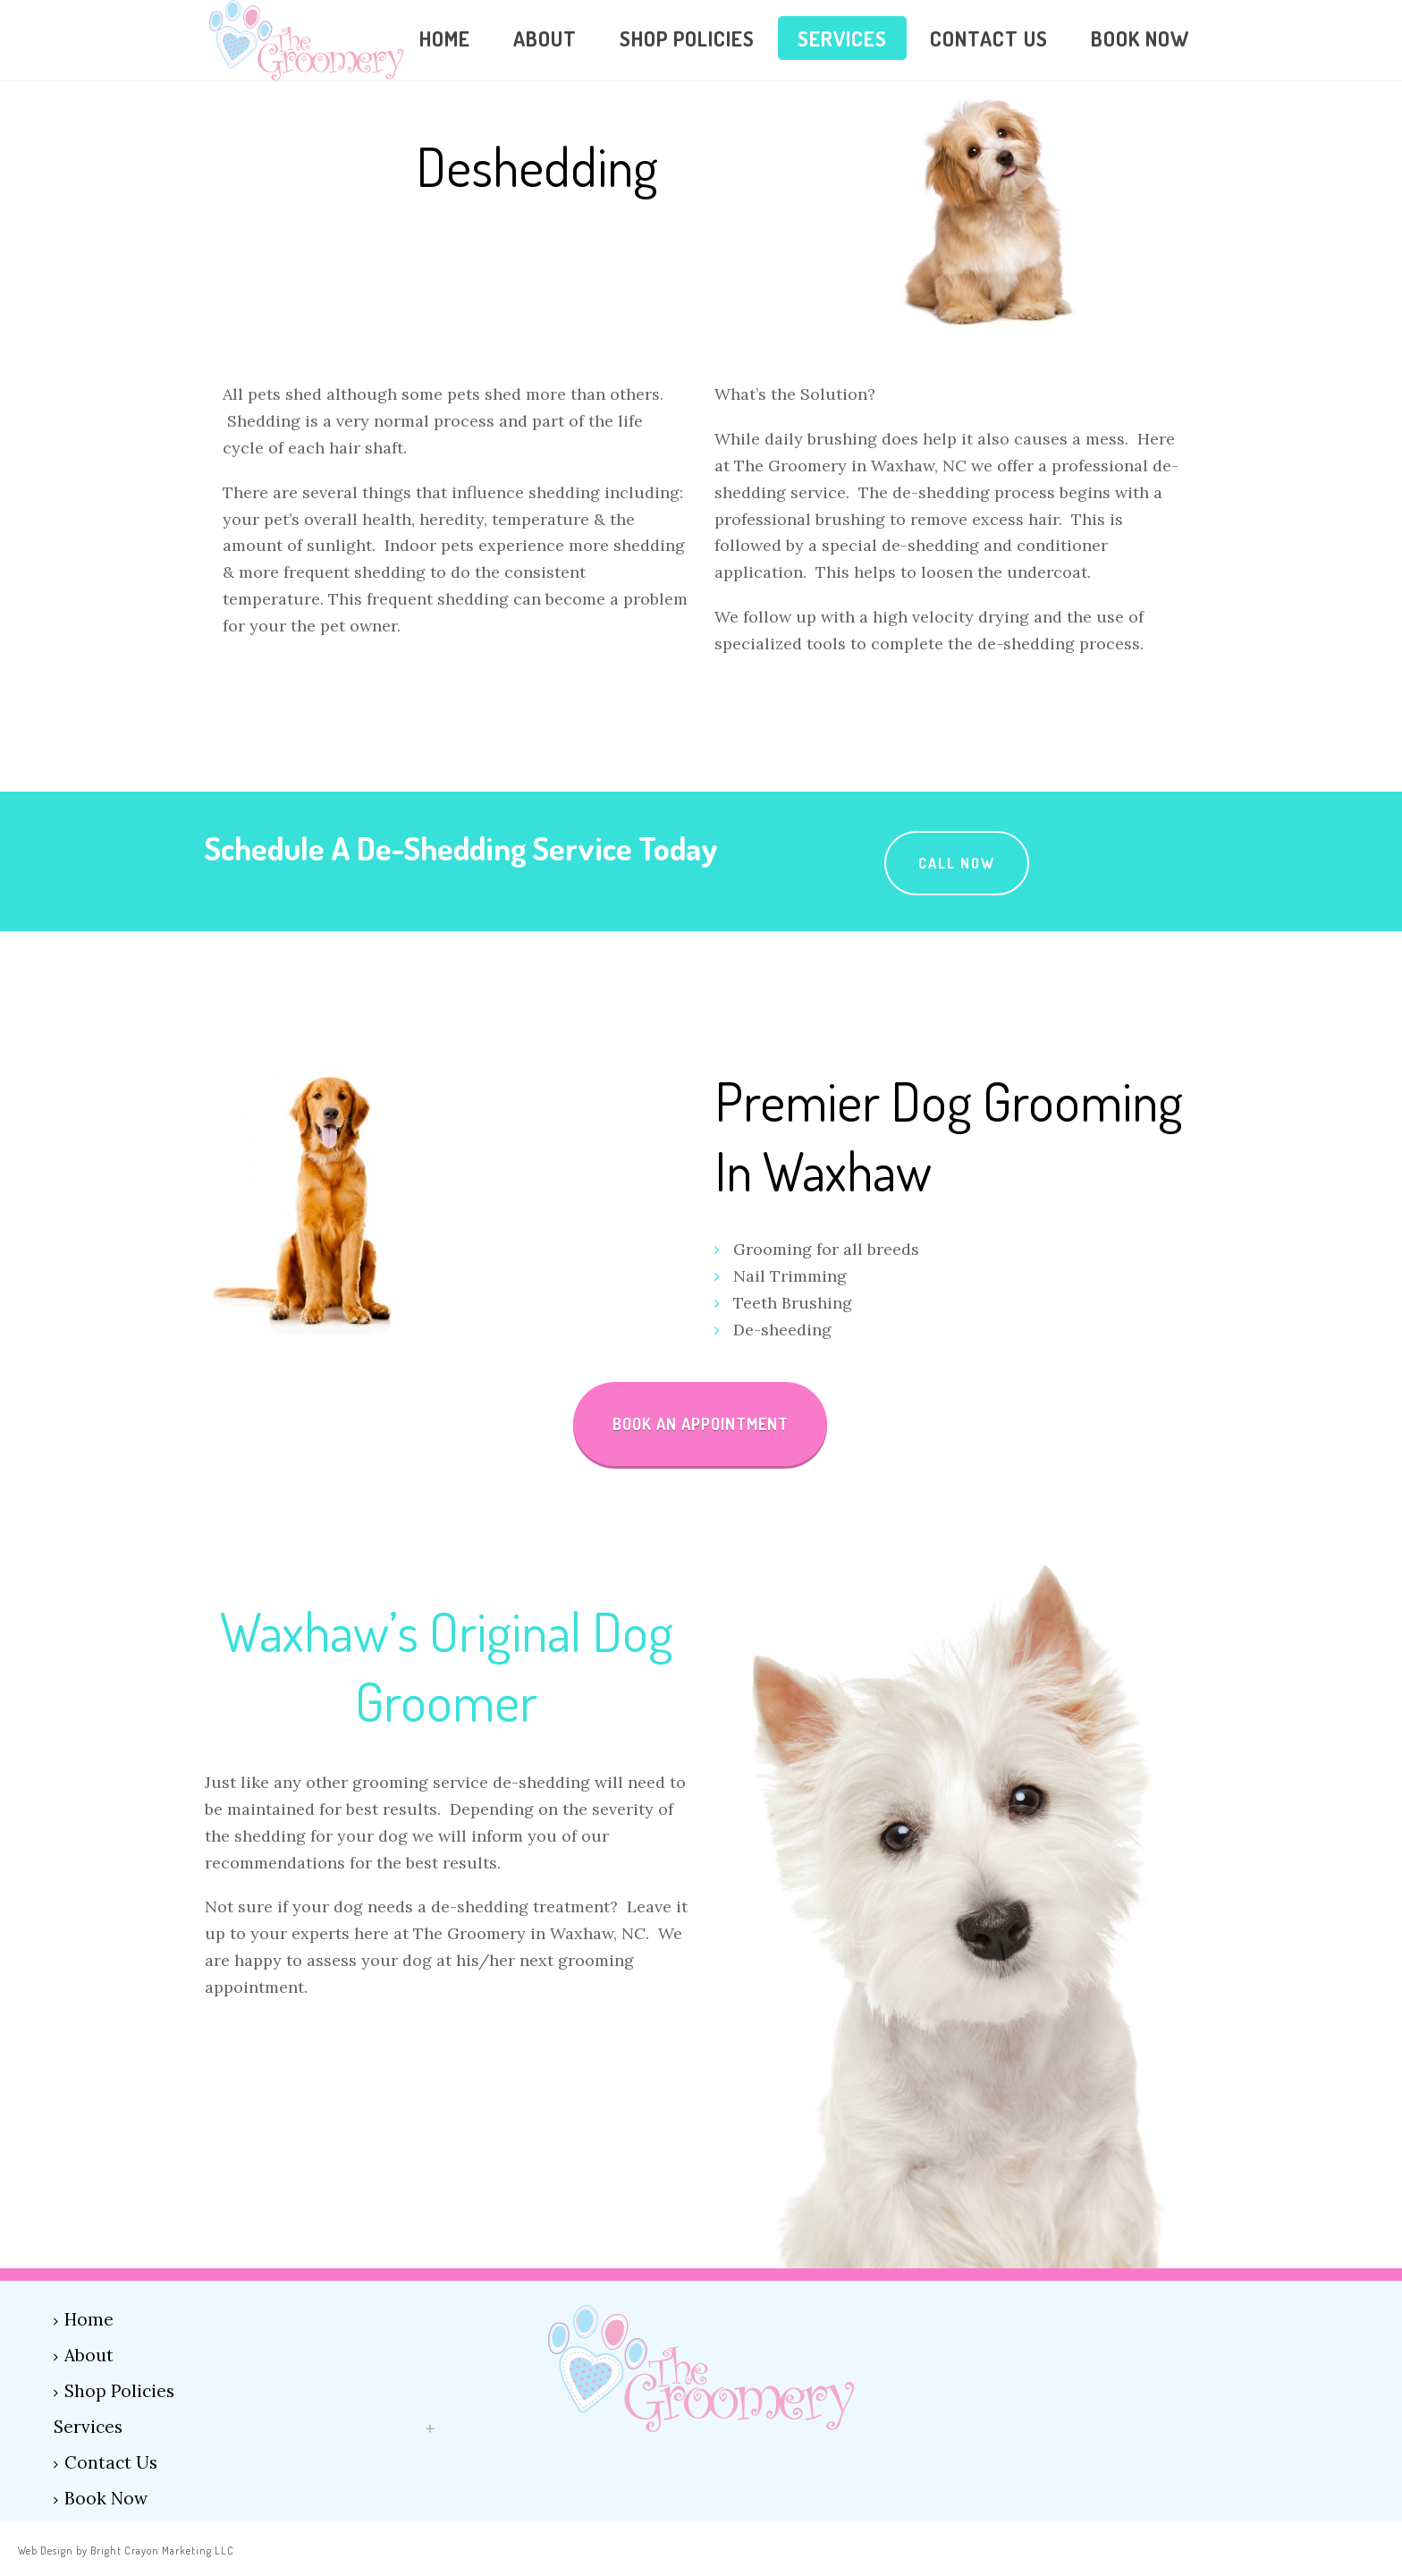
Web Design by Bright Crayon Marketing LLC (126, 2550)
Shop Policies (687, 38)
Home (444, 38)
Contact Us (989, 38)
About (545, 38)
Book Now (1140, 38)
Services (842, 38)
